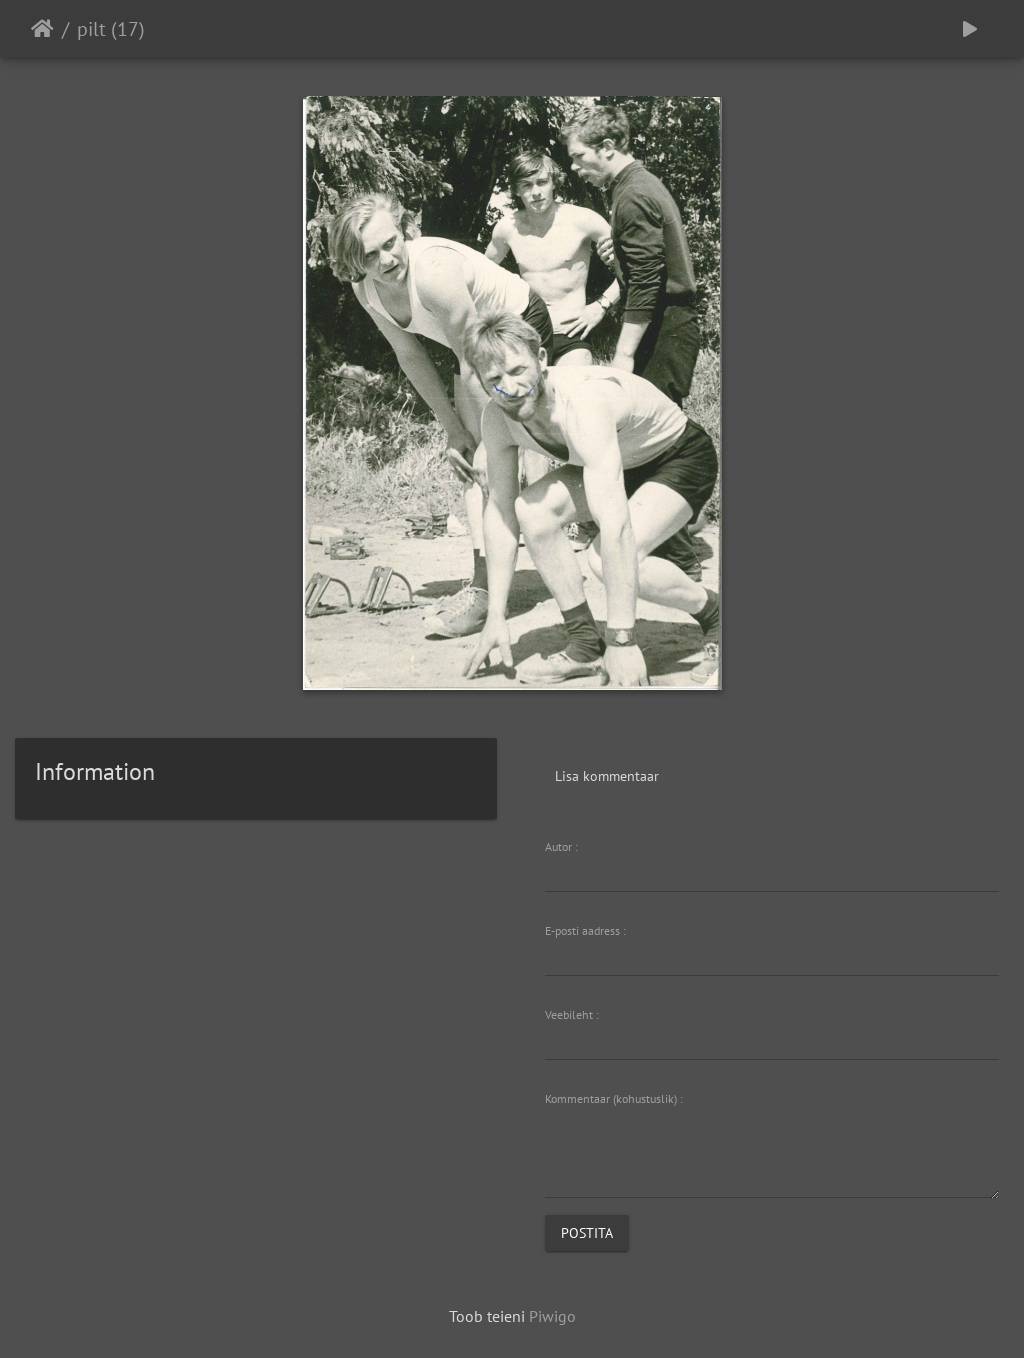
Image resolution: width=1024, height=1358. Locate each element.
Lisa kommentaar (607, 776)
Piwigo (552, 1316)
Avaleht (42, 29)
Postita (587, 1233)
